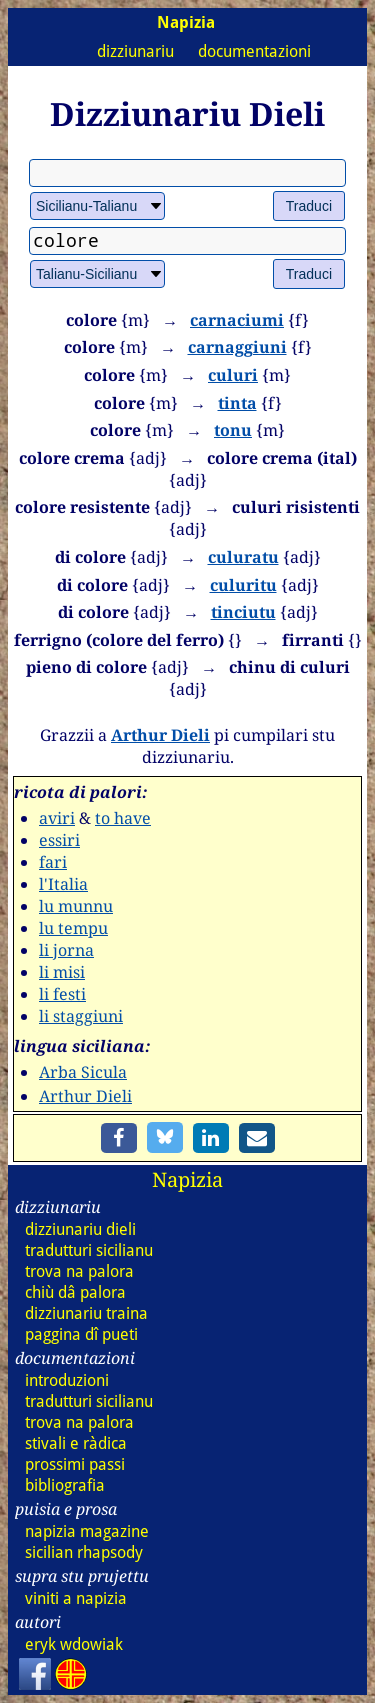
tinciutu (243, 612)
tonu (233, 430)
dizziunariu (135, 51)
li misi (62, 972)
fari (53, 862)
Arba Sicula (83, 1072)
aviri (57, 818)
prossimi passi (75, 1464)
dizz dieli (80, 1229)
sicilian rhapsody (84, 1552)
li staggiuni (81, 1016)
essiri (59, 840)
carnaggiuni (237, 347)
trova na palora (79, 1271)
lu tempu (73, 928)
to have (123, 818)
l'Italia (63, 884)
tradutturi (89, 1250)
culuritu (243, 585)
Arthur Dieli (160, 735)
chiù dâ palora (75, 1292)
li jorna (66, 950)
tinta (237, 403)
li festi (62, 994)
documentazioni (254, 51)
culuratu (243, 557)
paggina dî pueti (81, 1334)
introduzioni (67, 1380)
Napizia (187, 1179)
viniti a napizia (76, 1598)
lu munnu (76, 906)
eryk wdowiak (74, 1644)
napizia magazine (87, 1531)
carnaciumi (237, 320)
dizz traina (86, 1313)
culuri (233, 375)
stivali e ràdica (76, 1443)
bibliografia (65, 1485)
